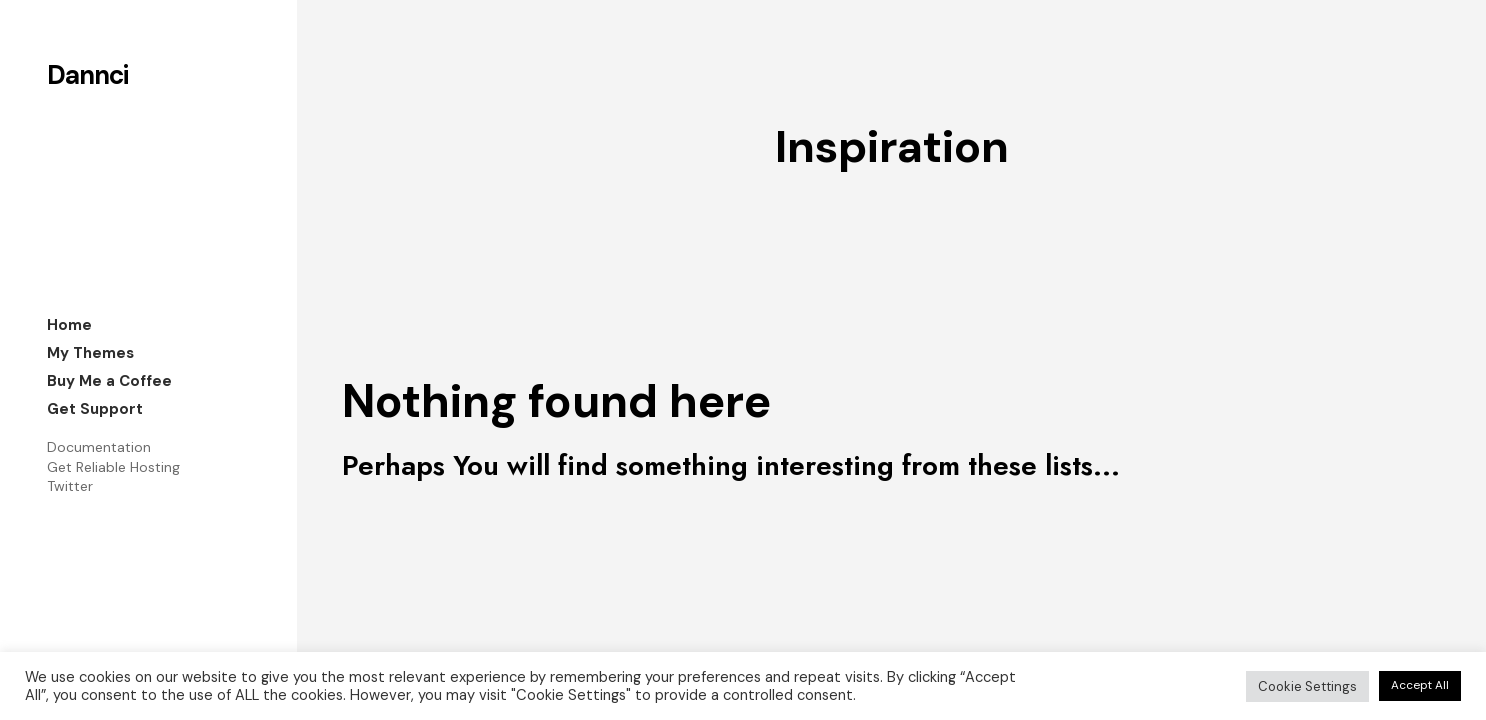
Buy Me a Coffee (109, 381)
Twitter (70, 486)
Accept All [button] (1420, 685)
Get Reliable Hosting (113, 467)
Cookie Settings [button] (1307, 686)
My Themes (90, 353)
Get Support (95, 409)
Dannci (87, 75)
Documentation (99, 447)
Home (69, 325)
